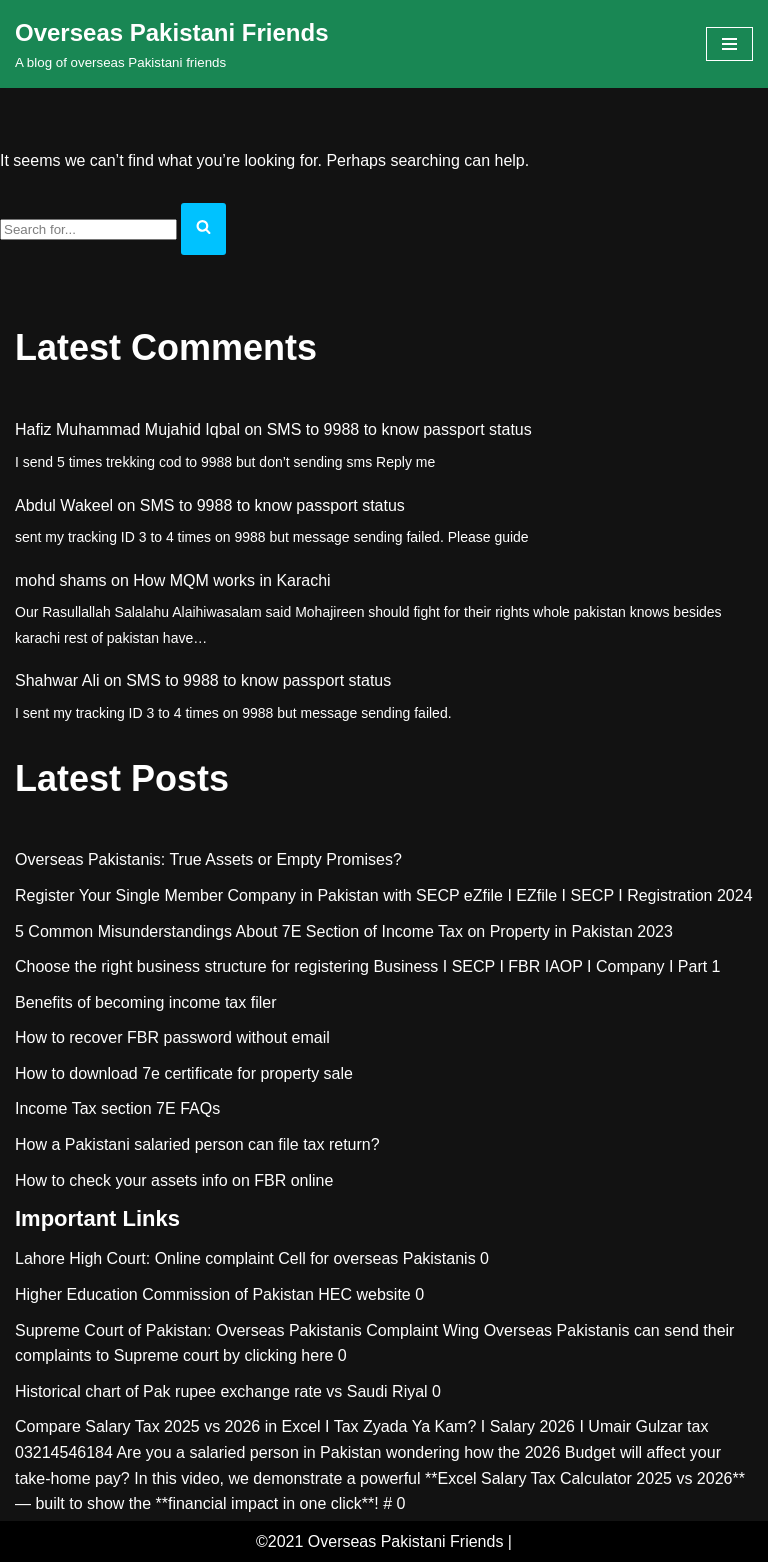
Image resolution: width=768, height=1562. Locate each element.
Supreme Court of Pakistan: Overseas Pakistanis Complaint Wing (247, 1330)
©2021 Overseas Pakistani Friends (379, 1541)
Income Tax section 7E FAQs (117, 1108)
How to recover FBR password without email (172, 1037)
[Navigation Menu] (729, 44)
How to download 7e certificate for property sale (184, 1073)
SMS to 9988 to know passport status (399, 429)
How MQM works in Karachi (231, 580)
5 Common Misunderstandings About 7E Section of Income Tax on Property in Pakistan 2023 (344, 931)
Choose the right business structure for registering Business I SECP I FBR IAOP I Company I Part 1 (368, 966)
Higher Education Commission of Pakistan (164, 1294)
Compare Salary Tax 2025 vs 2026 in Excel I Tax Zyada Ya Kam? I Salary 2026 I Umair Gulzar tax (361, 1426)
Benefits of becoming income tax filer (145, 1002)
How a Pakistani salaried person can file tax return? (197, 1144)
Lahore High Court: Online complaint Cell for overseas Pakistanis (245, 1258)
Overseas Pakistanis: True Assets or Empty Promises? (208, 859)
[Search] (88, 229)
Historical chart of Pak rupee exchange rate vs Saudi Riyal (221, 1391)
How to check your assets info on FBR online (174, 1180)
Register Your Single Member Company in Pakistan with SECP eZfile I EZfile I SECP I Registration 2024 (384, 895)
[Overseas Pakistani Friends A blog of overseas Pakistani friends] (172, 44)
